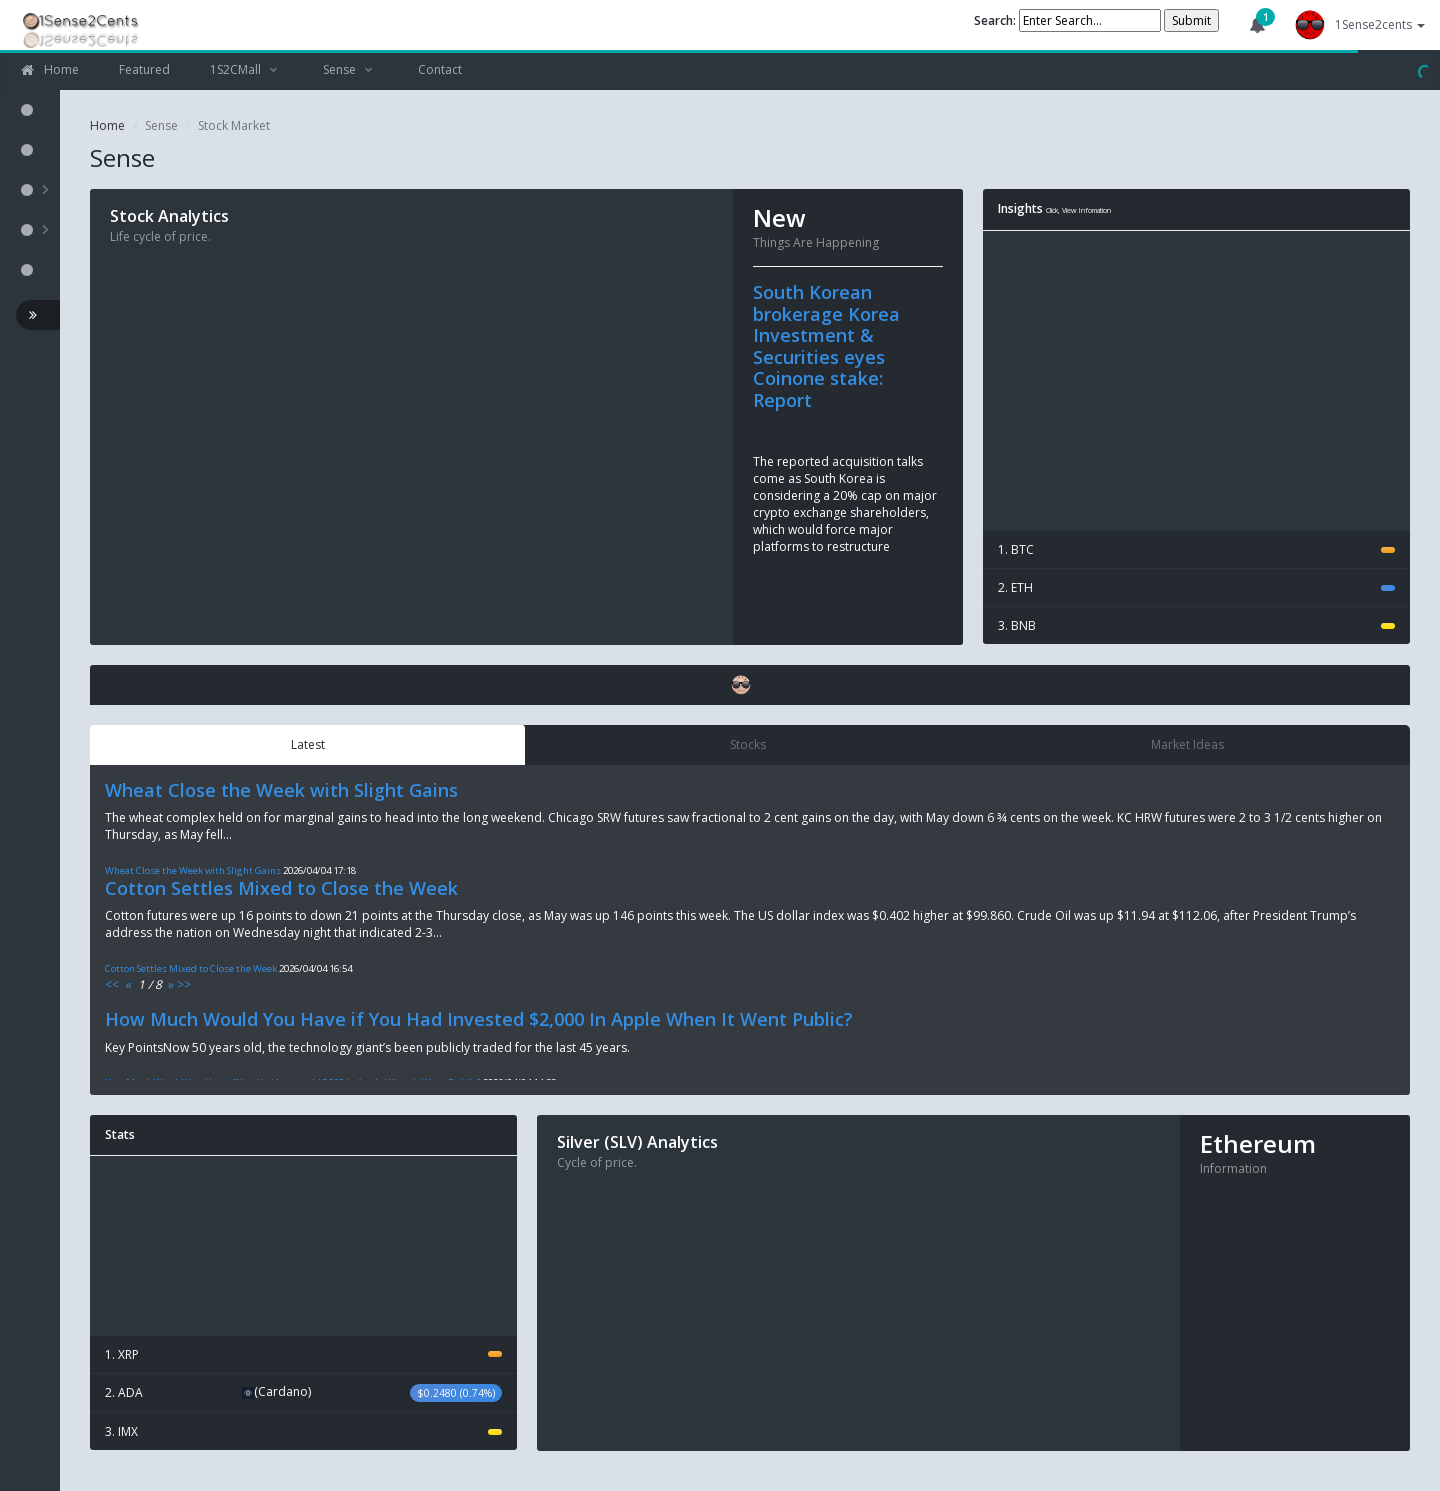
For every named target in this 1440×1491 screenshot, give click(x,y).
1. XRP (303, 1354)
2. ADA (303, 1392)
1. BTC (1196, 549)
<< (112, 984)
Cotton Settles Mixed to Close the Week (281, 888)
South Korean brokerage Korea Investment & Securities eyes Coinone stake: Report (826, 346)
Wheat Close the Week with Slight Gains (281, 790)
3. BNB (1196, 625)
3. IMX (303, 1431)
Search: (996, 20)
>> (184, 984)
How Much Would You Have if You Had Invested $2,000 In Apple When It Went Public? (479, 1019)
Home (107, 125)
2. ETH (1196, 587)
